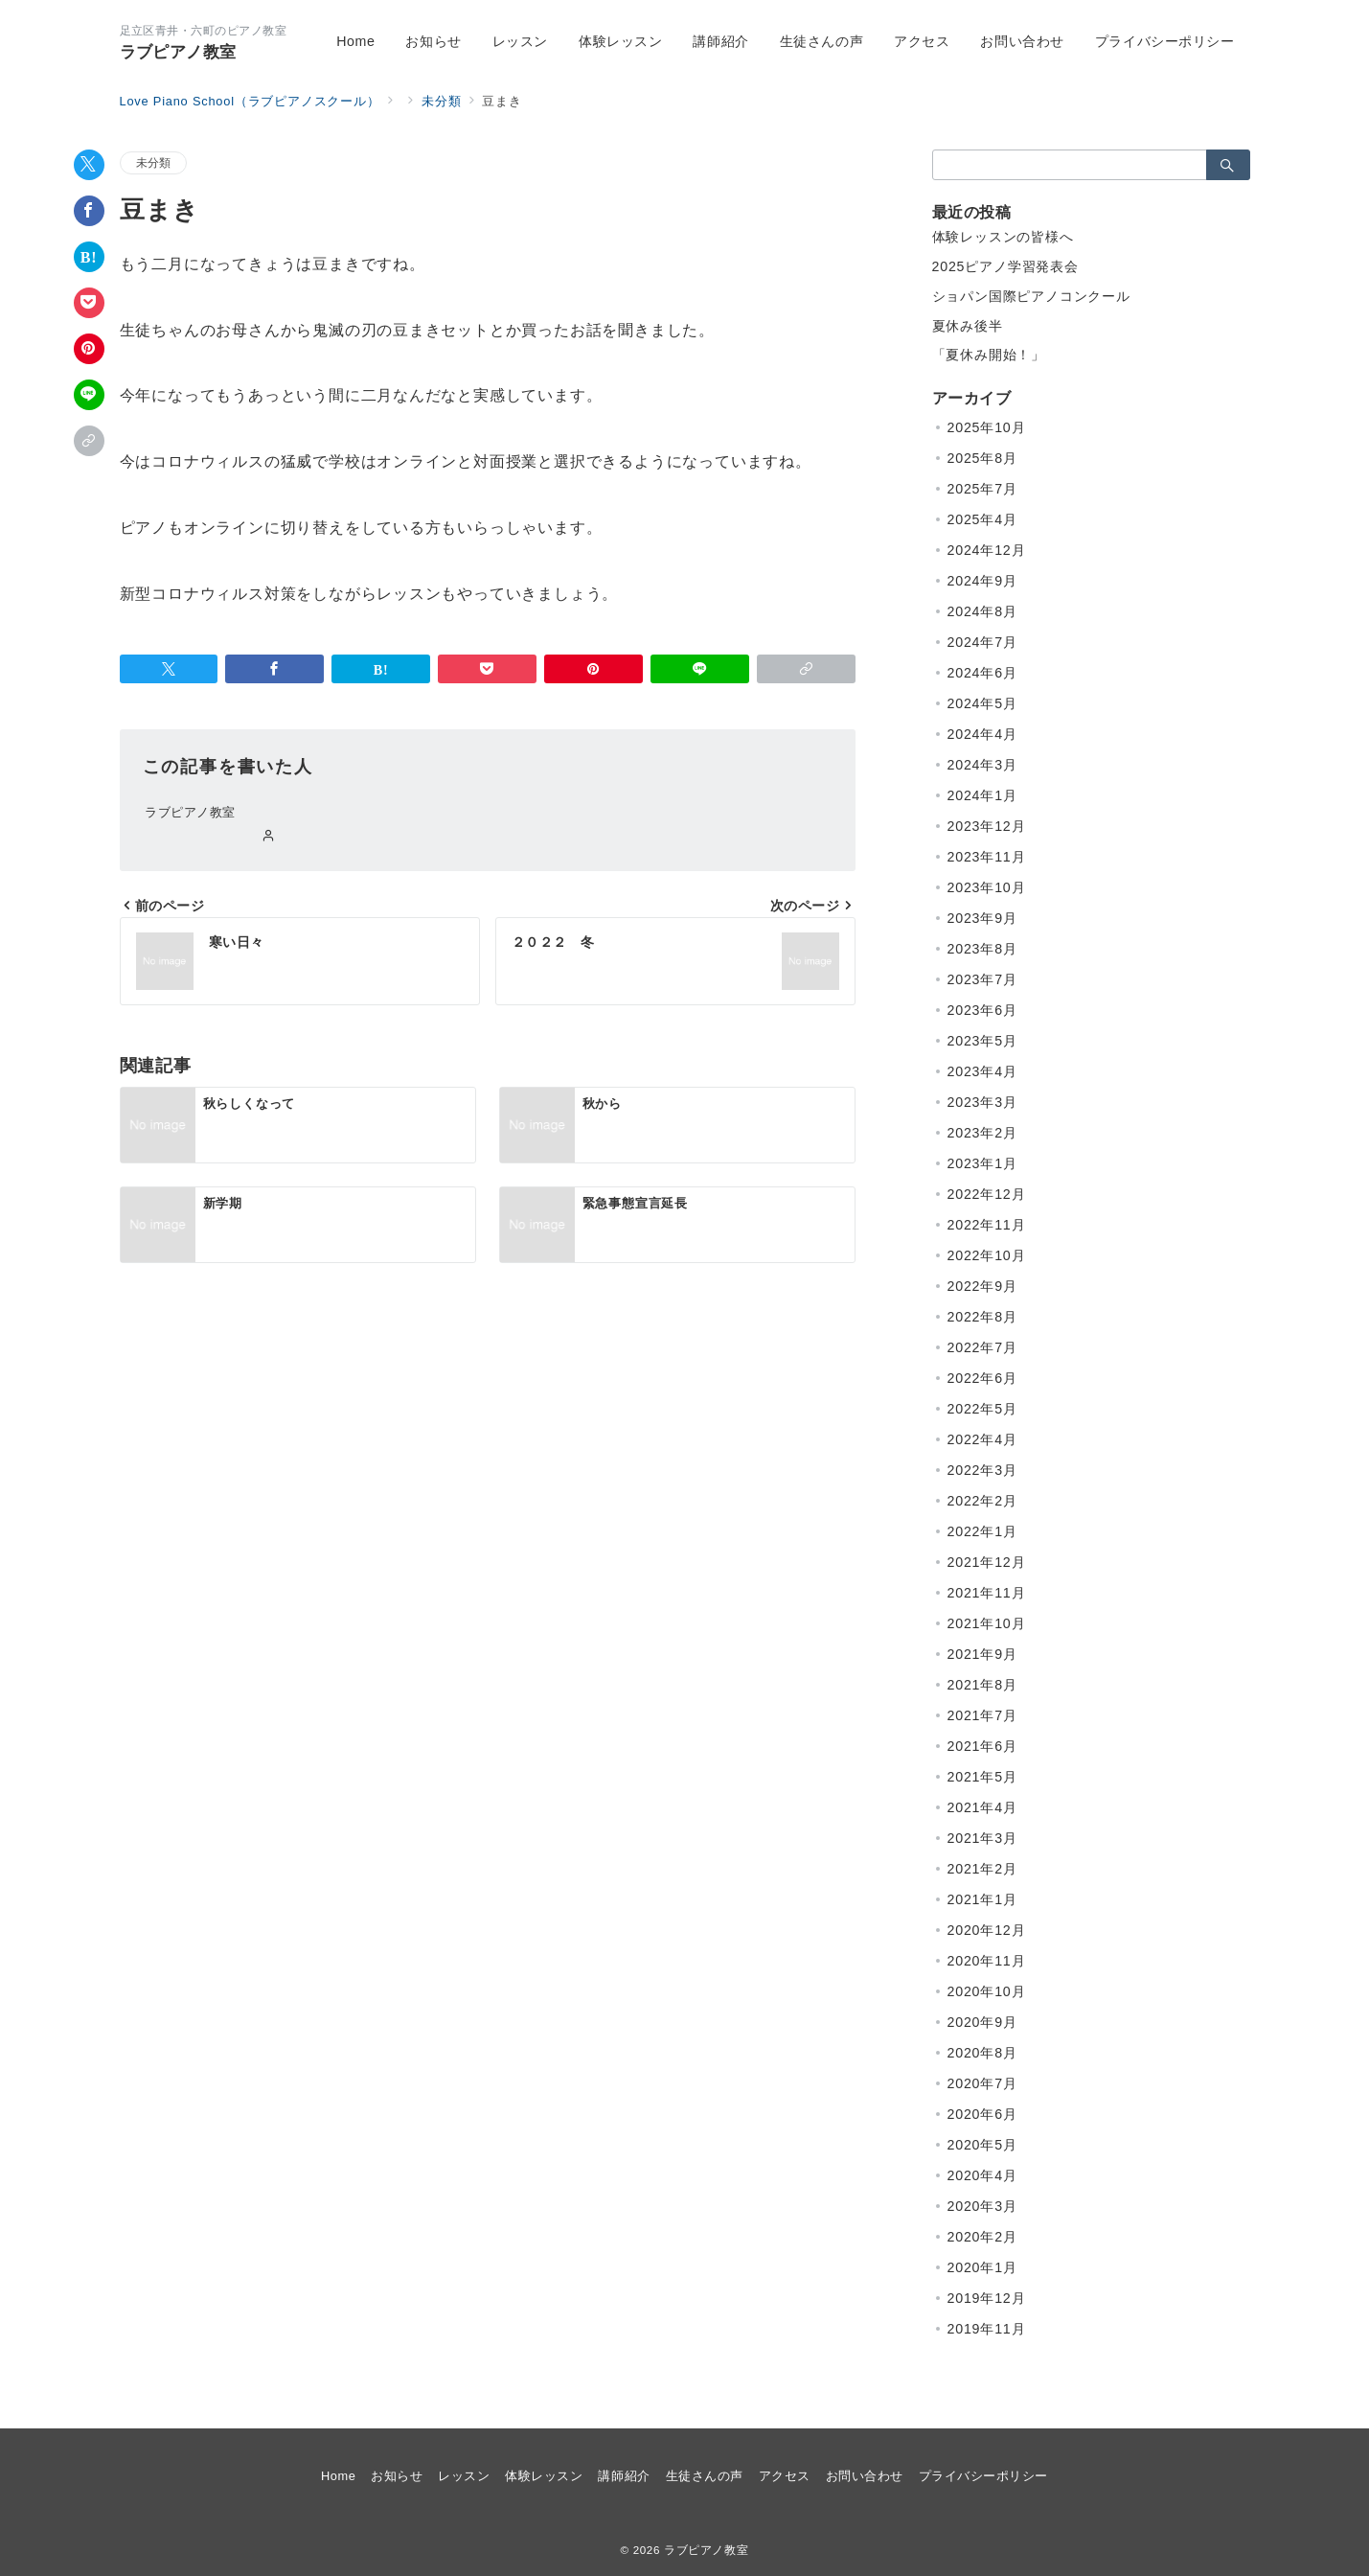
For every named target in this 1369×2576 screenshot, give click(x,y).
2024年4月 (982, 734)
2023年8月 (982, 948)
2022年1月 (982, 1531)
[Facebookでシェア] (89, 211)
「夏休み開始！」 (988, 354)
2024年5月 (982, 703)
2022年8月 (982, 1316)
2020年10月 (986, 1991)
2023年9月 (982, 918)
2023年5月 (982, 1040)
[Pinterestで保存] (89, 349)
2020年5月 (982, 2144)
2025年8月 (982, 458)
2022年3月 (982, 1470)
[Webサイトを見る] (269, 836)
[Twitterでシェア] (89, 165)
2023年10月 (986, 887)
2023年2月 (982, 1132)
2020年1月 (982, 2267)
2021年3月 (982, 1838)
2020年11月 (986, 1960)
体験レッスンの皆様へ (1003, 236)
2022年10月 (986, 1255)
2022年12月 (986, 1194)
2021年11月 (986, 1592)
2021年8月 (982, 1684)
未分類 (153, 162)
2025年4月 (982, 519)
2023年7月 (982, 979)
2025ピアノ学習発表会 (1005, 266)
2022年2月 (982, 1500)
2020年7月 (982, 2083)
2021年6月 (982, 1746)
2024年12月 (986, 550)
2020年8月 (982, 2052)
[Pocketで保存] (89, 303)
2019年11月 (986, 2328)
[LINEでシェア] (89, 395)
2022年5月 (982, 1408)
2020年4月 (982, 2175)
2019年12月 (986, 2298)
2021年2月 (982, 1868)
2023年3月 (982, 1102)
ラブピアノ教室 (178, 52)
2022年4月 (982, 1439)
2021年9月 (982, 1654)
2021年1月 (982, 1899)
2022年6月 (982, 1378)
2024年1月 (982, 795)
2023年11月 (986, 856)
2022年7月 (982, 1347)
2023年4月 (982, 1071)
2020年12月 (986, 1930)
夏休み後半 (967, 326)
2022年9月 (982, 1286)
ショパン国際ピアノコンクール (1031, 296)
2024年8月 (982, 611)
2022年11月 (986, 1224)
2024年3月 (982, 764)
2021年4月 (982, 1807)
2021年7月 (982, 1715)
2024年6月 (982, 672)
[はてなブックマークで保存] (89, 257)
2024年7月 (982, 642)
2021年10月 (986, 1623)
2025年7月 (982, 488)
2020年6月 (982, 2114)
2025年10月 (986, 427)
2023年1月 (982, 1163)
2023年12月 (986, 826)
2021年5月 (982, 1776)
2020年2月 (982, 2236)
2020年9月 (982, 2022)
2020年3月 (982, 2206)
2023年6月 (982, 1010)
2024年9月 (982, 580)
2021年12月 (986, 1562)
